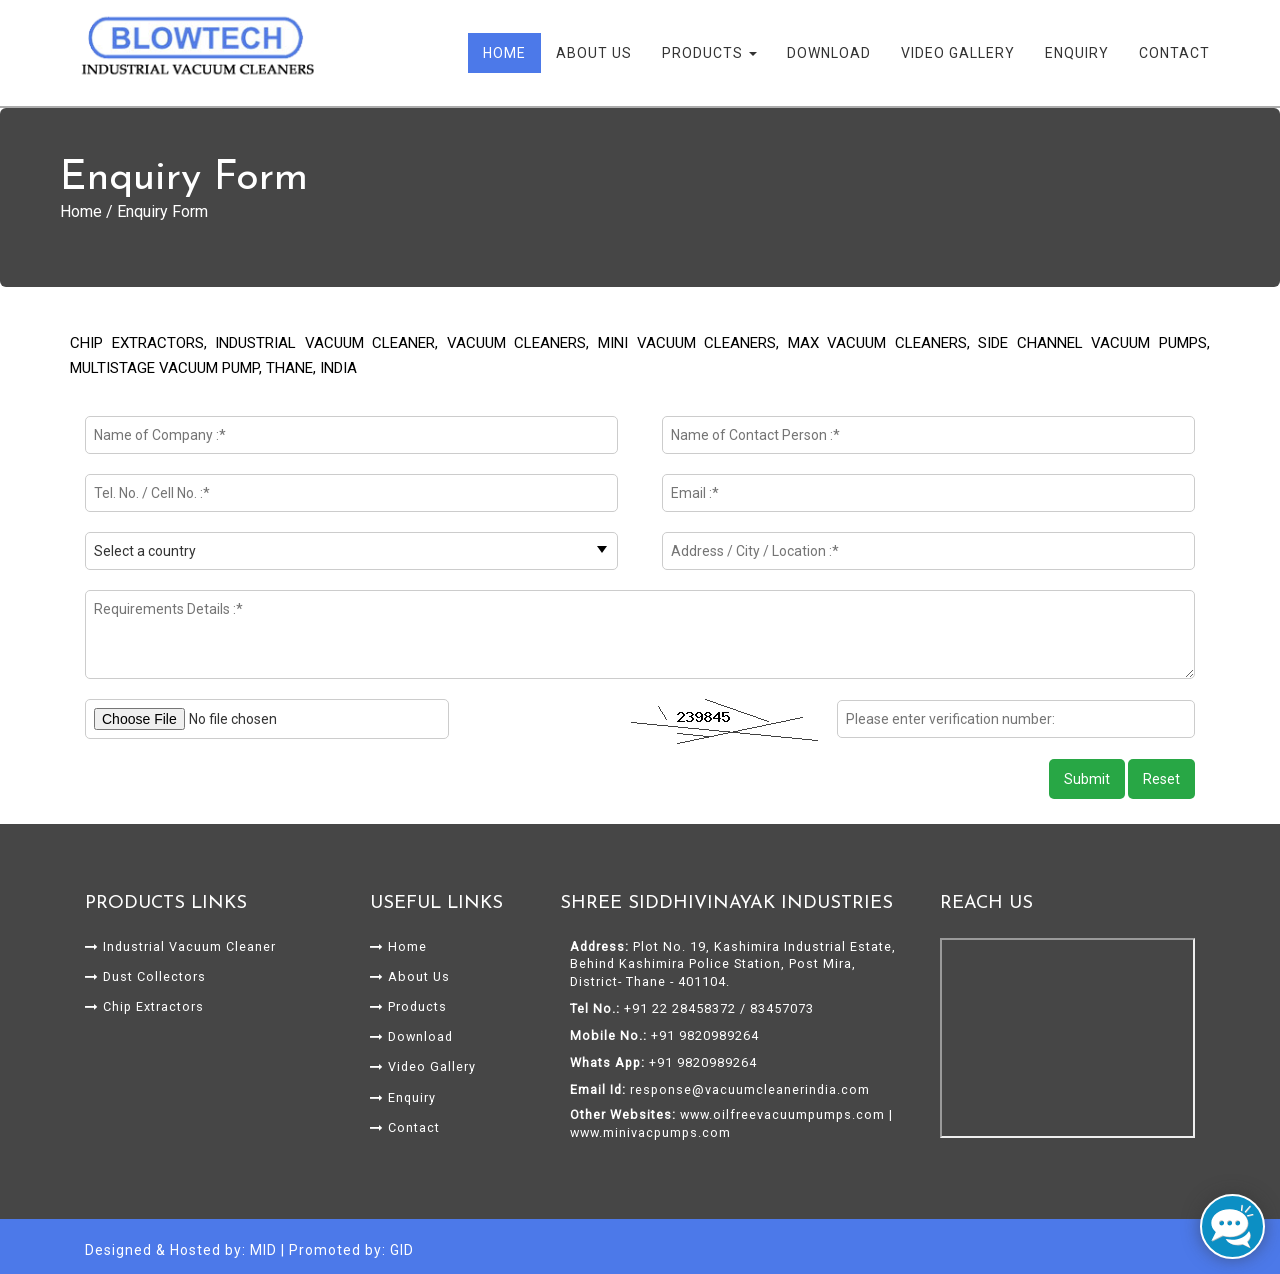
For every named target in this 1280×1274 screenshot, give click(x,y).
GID (402, 1250)
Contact (1174, 53)
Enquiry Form (162, 211)
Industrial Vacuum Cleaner (180, 946)
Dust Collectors (145, 976)
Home (504, 53)
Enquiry (1077, 53)
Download (829, 53)
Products (709, 53)
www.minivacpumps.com (650, 1132)
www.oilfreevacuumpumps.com (782, 1114)
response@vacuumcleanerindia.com (750, 1089)
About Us (594, 53)
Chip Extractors (144, 1006)
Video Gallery (958, 53)
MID (263, 1250)
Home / (88, 211)
